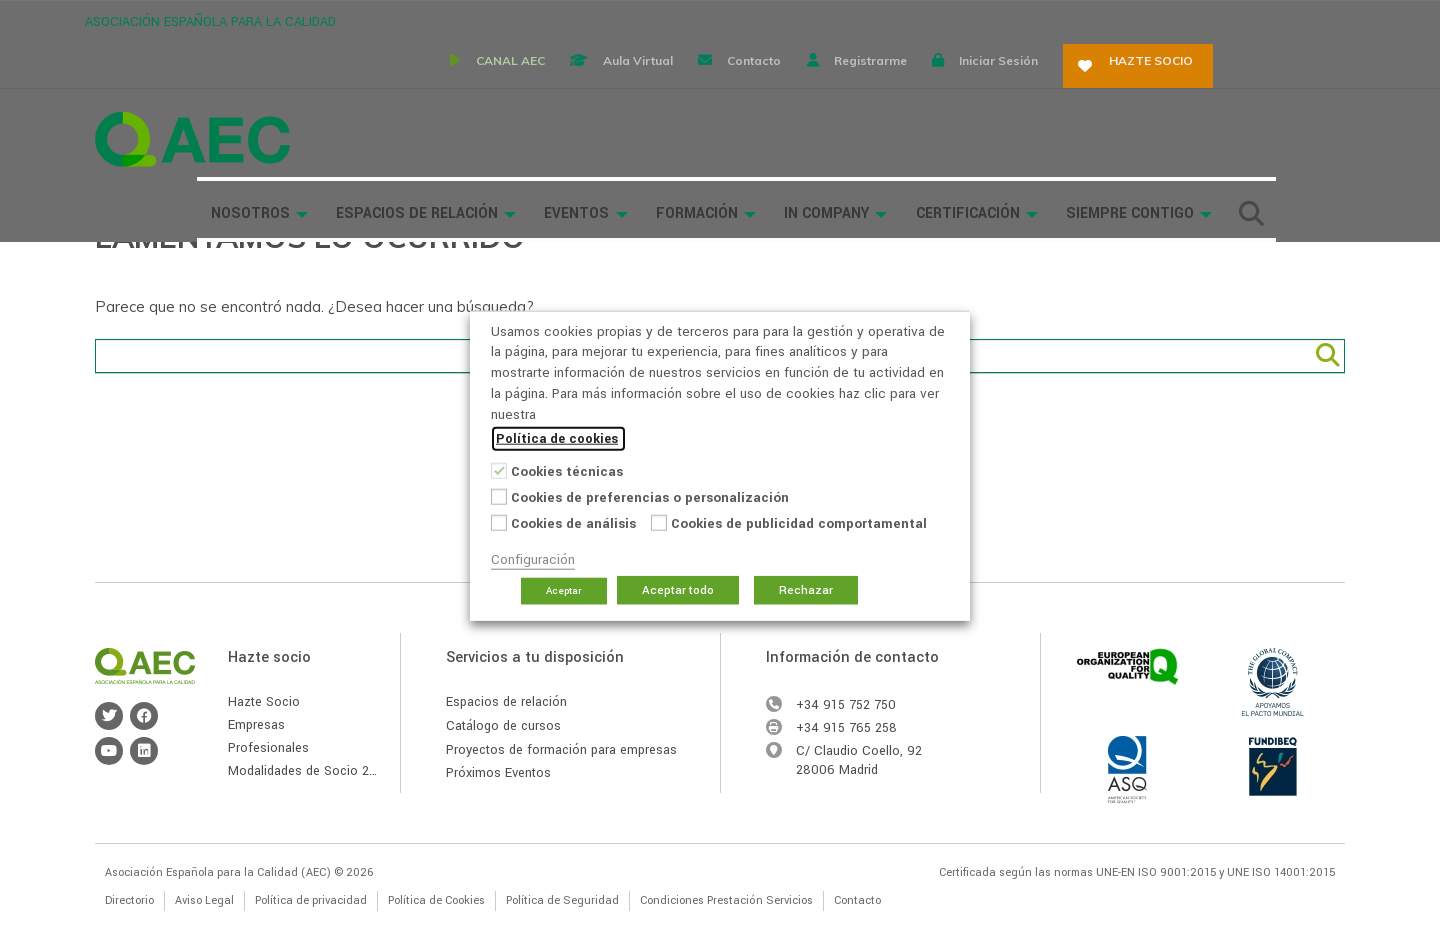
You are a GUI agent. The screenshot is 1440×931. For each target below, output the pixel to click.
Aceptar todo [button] (678, 590)
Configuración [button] (533, 559)
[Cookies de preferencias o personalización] (499, 496)
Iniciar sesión (1127, 19)
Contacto (864, 19)
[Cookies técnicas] (499, 470)
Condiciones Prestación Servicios (726, 900)
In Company (950, 82)
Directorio (129, 900)
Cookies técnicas (567, 471)
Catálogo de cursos (503, 726)
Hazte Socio (264, 702)
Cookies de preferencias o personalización (650, 497)
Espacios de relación (506, 702)
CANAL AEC (600, 19)
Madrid (858, 770)
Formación (821, 82)
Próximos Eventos (498, 773)
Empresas (256, 725)
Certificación (1091, 82)
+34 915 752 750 (846, 705)
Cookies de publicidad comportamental (799, 523)
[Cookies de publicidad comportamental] (659, 522)
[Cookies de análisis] (499, 522)
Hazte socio (1283, 19)
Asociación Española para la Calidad (192, 82)
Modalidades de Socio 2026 (310, 771)
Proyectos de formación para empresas (561, 750)
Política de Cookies (436, 900)
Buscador (333, 142)
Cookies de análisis (573, 523)
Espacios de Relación (538, 82)
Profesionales (268, 748)
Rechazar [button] (806, 590)
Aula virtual (738, 19)
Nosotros (370, 82)
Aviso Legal (204, 900)
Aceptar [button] (564, 591)
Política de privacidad (311, 900)
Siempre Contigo (1255, 82)
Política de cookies (557, 439)
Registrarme (989, 19)
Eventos (700, 82)
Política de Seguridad (562, 900)
